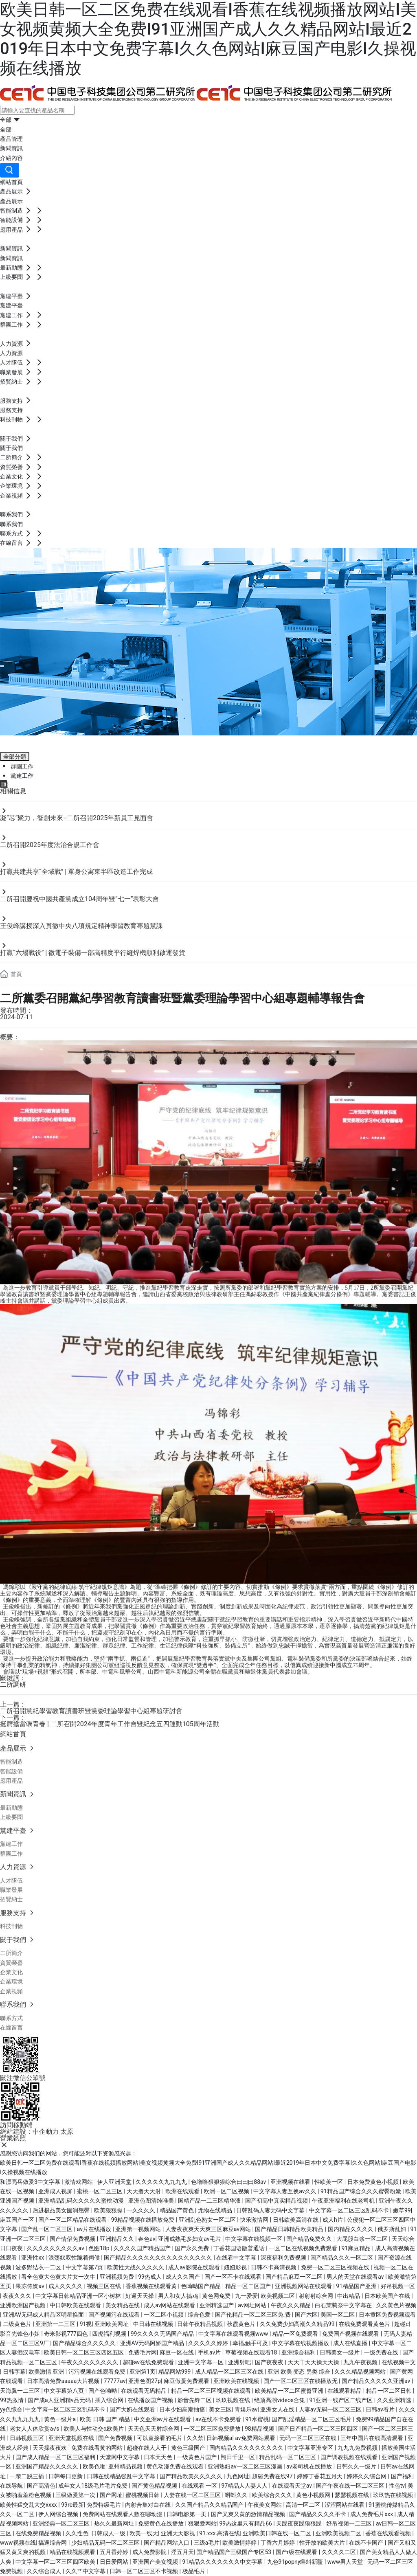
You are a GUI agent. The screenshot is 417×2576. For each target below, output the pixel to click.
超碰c (401, 2324)
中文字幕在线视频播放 (301, 2343)
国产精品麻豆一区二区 (295, 2276)
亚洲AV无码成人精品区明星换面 (44, 2314)
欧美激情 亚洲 (47, 2371)
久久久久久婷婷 (208, 2343)
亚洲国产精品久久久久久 (47, 2466)
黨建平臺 (23, 742)
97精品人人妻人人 (245, 2485)
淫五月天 (182, 2552)
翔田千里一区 (238, 2457)
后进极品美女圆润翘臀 (62, 2210)
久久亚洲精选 (395, 2400)
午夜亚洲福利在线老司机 (344, 2200)
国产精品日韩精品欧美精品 (290, 2229)
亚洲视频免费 (117, 2276)
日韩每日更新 (66, 2476)
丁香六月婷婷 (278, 2542)
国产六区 (306, 2314)
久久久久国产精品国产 (143, 2248)
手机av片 (210, 2352)
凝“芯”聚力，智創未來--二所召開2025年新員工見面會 (76, 818)
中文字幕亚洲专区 (311, 2447)
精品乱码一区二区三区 (288, 2457)
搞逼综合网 (53, 2542)
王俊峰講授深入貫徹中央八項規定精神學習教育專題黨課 (81, 926)
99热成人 (150, 2276)
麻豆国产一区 (17, 2219)
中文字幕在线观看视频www (234, 2333)
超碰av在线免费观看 (149, 2362)
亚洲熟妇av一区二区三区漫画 (245, 2466)
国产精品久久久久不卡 (318, 2514)
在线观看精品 (345, 2390)
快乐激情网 (255, 2219)
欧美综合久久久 (272, 2495)
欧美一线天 (143, 2533)
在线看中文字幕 (236, 2257)
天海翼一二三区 (20, 2390)
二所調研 (13, 1684)
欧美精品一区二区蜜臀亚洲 (290, 2390)
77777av (115, 2381)
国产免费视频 (116, 2438)
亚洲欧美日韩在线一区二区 (277, 2533)
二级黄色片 (18, 2324)
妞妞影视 (236, 2267)
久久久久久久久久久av (56, 2248)
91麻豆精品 (357, 2248)
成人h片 (333, 2219)
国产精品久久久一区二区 (342, 2257)
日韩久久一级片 (356, 2466)
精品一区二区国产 (248, 2286)
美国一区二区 (338, 2314)
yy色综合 (11, 2409)
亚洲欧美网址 (112, 2324)
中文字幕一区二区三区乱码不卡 (349, 2210)
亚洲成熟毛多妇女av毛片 (190, 2239)
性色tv (397, 2485)
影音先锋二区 (195, 2400)
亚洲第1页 (142, 2371)
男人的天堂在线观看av (356, 2276)
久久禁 (195, 2438)
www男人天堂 (345, 2561)
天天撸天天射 (144, 2191)
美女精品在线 (123, 2305)
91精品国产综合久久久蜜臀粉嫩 (361, 2191)
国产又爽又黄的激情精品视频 (248, 2514)
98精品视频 (260, 2428)
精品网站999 (175, 2371)
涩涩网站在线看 (345, 2504)
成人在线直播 (351, 2343)
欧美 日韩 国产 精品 (105, 2419)
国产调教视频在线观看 (349, 2457)
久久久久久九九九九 (162, 2182)
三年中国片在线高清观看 (372, 2438)
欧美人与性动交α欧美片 (94, 2428)
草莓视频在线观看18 (252, 2352)
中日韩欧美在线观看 (76, 2305)
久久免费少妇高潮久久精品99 (298, 2324)
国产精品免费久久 (309, 2239)
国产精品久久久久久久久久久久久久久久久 (158, 2257)
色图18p (99, 2248)
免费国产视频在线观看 (351, 2333)
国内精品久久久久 (351, 2229)
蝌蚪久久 (237, 2495)
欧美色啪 (94, 2466)
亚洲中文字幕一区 (201, 2362)
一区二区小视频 (164, 2314)
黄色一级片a (60, 2419)
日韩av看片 (381, 2409)
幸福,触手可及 (251, 2343)
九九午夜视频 (361, 2362)
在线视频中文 (399, 2362)
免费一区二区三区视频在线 (336, 2267)
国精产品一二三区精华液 (210, 2200)
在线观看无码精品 (144, 2390)
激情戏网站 (79, 2182)
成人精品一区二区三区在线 (230, 2371)
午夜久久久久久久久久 (90, 2362)
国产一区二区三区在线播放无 (301, 2381)
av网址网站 (253, 2305)
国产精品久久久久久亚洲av (377, 2381)
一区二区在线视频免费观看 (303, 2248)
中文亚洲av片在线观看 (163, 2419)
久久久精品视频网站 (360, 2371)
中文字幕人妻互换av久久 (285, 2191)
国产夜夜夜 (270, 2362)
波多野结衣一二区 (38, 2267)
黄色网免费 (217, 2296)
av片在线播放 (95, 2229)
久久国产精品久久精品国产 (210, 2504)
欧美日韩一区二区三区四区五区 (84, 2352)
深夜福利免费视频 (284, 2257)
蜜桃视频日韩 (143, 2495)
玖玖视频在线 (233, 2400)
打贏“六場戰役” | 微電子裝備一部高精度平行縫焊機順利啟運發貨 (92, 953)
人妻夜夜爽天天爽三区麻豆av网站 (208, 2229)
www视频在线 (18, 2542)
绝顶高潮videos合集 (280, 2400)
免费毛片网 (142, 2352)
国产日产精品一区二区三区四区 (318, 2428)
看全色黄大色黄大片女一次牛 (59, 2276)
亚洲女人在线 (278, 2409)
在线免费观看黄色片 (365, 2324)
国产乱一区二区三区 (47, 2229)
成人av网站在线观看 (170, 2305)
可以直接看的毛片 (160, 2438)
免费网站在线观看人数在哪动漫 (123, 2514)
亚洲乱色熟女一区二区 (208, 2219)
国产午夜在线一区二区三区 (351, 2485)
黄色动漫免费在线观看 (176, 2466)
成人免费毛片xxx (372, 2514)
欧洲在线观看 (183, 2191)
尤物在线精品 (215, 2210)
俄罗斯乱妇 (392, 2229)
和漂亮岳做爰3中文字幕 (30, 2182)
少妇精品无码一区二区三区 (106, 2542)
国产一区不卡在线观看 (233, 2276)
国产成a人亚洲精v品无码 (60, 2400)
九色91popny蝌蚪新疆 (296, 2561)
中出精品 (349, 2296)
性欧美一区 (329, 2182)
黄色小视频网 (313, 2495)
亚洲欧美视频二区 (339, 2533)
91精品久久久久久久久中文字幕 (223, 2561)
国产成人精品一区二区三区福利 (56, 2457)
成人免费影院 (150, 2552)
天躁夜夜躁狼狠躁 (299, 2523)
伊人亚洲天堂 (115, 2182)
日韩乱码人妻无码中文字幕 (271, 2210)
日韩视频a (219, 2438)
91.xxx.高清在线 (219, 2533)
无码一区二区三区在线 (308, 2438)
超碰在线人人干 (147, 2447)
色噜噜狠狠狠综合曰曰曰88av (229, 2182)
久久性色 (77, 2533)
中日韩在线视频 (153, 2324)
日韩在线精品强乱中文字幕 (121, 2476)
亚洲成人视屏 (56, 2191)
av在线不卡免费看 (219, 2419)
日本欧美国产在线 (387, 2296)
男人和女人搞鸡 (178, 2296)
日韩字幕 (14, 2371)
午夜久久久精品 (291, 2305)
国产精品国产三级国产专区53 (234, 2552)
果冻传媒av (30, 2286)
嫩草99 (402, 2210)
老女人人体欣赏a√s (35, 2428)
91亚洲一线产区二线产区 (341, 2400)
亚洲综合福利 (299, 2352)
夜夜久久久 (18, 2296)
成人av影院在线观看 (194, 2267)
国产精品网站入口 (167, 2542)
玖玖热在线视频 (393, 2495)
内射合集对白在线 (148, 2504)
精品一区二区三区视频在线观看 (211, 2390)
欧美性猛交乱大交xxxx (29, 2504)
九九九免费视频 (358, 2447)
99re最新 (72, 2504)
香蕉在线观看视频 (388, 2533)
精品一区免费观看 (295, 2333)
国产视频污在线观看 (114, 2314)
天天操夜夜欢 (50, 2447)
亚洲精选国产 (217, 2305)
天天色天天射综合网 (154, 2428)
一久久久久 (141, 2210)
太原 (66, 2131)
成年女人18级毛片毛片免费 (93, 2485)
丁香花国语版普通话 (239, 2248)
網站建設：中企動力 (29, 2131)
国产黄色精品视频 (155, 2485)
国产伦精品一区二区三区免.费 (253, 2314)
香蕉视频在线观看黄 (151, 2286)
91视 (86, 2324)
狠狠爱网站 (202, 2523)
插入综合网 (110, 2400)
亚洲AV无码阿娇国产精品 (153, 2343)
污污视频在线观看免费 (97, 2371)
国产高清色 (41, 2485)
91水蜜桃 (257, 2419)
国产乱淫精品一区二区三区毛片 (312, 2419)
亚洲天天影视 (178, 2533)
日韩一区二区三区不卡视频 (144, 2571)
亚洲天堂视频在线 (71, 2438)
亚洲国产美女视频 (155, 2561)
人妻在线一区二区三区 (193, 2495)
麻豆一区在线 (177, 2352)
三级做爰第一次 (76, 2495)
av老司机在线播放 (310, 2466)
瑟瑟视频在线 (352, 2495)
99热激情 (12, 2400)
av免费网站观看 (256, 2438)
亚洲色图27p (144, 2381)
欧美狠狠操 (109, 2210)
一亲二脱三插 (27, 2476)
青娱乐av (246, 2409)
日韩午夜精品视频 (200, 2324)
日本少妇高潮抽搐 (182, 2409)
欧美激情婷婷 (240, 2542)
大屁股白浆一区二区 (362, 2239)
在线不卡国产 (366, 2542)
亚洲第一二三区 (56, 2324)
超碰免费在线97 (273, 2476)
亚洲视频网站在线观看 (304, 2286)
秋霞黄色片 (242, 2324)
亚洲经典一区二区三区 (62, 2523)
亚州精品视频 (126, 2466)
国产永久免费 (192, 2248)
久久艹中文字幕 (86, 2571)
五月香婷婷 (114, 2552)
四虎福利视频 (109, 2333)
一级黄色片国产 (197, 2457)
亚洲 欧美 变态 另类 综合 (299, 2371)
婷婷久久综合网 (367, 2476)
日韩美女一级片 (340, 2352)
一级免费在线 (381, 2352)
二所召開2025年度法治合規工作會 (49, 845)
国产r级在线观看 (297, 2552)
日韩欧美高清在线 (296, 2219)
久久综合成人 (44, 2571)
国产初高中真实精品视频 (277, 2200)
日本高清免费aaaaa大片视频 (64, 2381)
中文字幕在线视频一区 (254, 2239)
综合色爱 (200, 2314)
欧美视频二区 (278, 2296)
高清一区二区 (303, 2504)
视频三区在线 (104, 2286)
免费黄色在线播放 (161, 2523)
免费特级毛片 (104, 2504)
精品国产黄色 (177, 2210)
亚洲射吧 (240, 2362)
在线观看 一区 (200, 2485)
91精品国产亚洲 (357, 2286)
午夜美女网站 (265, 2504)
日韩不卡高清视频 (274, 2267)
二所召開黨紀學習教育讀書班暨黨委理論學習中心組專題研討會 (91, 1711)
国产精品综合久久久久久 (85, 2343)
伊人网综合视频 (58, 2514)
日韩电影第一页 (187, 2514)
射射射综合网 (316, 2296)
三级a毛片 (207, 2542)
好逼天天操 (140, 2296)
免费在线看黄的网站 (97, 2447)
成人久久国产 (183, 2276)
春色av (146, 2239)
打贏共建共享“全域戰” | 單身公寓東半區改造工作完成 (76, 871)
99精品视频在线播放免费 (143, 2219)
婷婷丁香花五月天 (320, 2476)
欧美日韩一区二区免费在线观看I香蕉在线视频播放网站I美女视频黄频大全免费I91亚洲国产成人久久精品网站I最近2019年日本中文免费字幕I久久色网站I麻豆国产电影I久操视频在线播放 (208, 39)
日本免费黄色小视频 (373, 2182)
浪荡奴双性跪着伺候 (74, 2257)
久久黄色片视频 (396, 2305)
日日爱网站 (114, 2561)
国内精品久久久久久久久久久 (247, 2447)
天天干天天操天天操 (314, 2362)
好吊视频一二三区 (349, 2523)
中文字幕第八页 (64, 2390)
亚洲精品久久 (117, 2239)
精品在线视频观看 (73, 2552)
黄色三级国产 (188, 2447)
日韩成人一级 (109, 2533)
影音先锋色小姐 (20, 2333)
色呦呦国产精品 (201, 2286)
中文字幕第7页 (85, 2267)
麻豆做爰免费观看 (187, 2381)
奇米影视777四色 (66, 2333)
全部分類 (14, 756)
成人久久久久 (66, 2286)
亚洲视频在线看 (291, 2182)
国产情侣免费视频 (73, 2239)
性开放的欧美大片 (322, 2542)
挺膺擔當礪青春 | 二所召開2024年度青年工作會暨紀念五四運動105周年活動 (109, 1724)
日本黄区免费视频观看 (387, 2314)
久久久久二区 (339, 2552)
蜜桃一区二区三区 (100, 2191)
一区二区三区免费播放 (213, 2428)
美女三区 (220, 2409)
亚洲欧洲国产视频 (23, 2305)
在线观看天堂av (293, 2485)
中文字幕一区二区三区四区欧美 (56, 2561)
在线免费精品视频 (38, 2533)
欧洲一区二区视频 (227, 2191)
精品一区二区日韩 (389, 2390)
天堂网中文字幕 (120, 2457)
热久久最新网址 (114, 2523)
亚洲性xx (33, 2257)
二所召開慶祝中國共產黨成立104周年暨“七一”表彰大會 (79, 899)
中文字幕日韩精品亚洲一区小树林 (78, 2296)
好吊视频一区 (398, 2286)
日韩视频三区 (27, 2438)
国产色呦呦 (103, 2390)
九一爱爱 (246, 2296)
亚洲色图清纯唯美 (151, 2200)
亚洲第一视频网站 (138, 2229)
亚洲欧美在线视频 (236, 2381)
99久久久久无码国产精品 (163, 2333)
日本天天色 (158, 2457)
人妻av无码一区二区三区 (331, 2409)
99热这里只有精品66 (246, 2523)
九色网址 (237, 2476)
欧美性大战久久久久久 (136, 2267)
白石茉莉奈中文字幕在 (344, 2305)
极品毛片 (194, 2571)
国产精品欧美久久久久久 (192, 2476)
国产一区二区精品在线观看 (73, 2219)
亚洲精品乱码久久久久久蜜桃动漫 (81, 2200)
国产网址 (111, 2495)
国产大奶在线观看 (133, 2409)
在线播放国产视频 (150, 2400)
